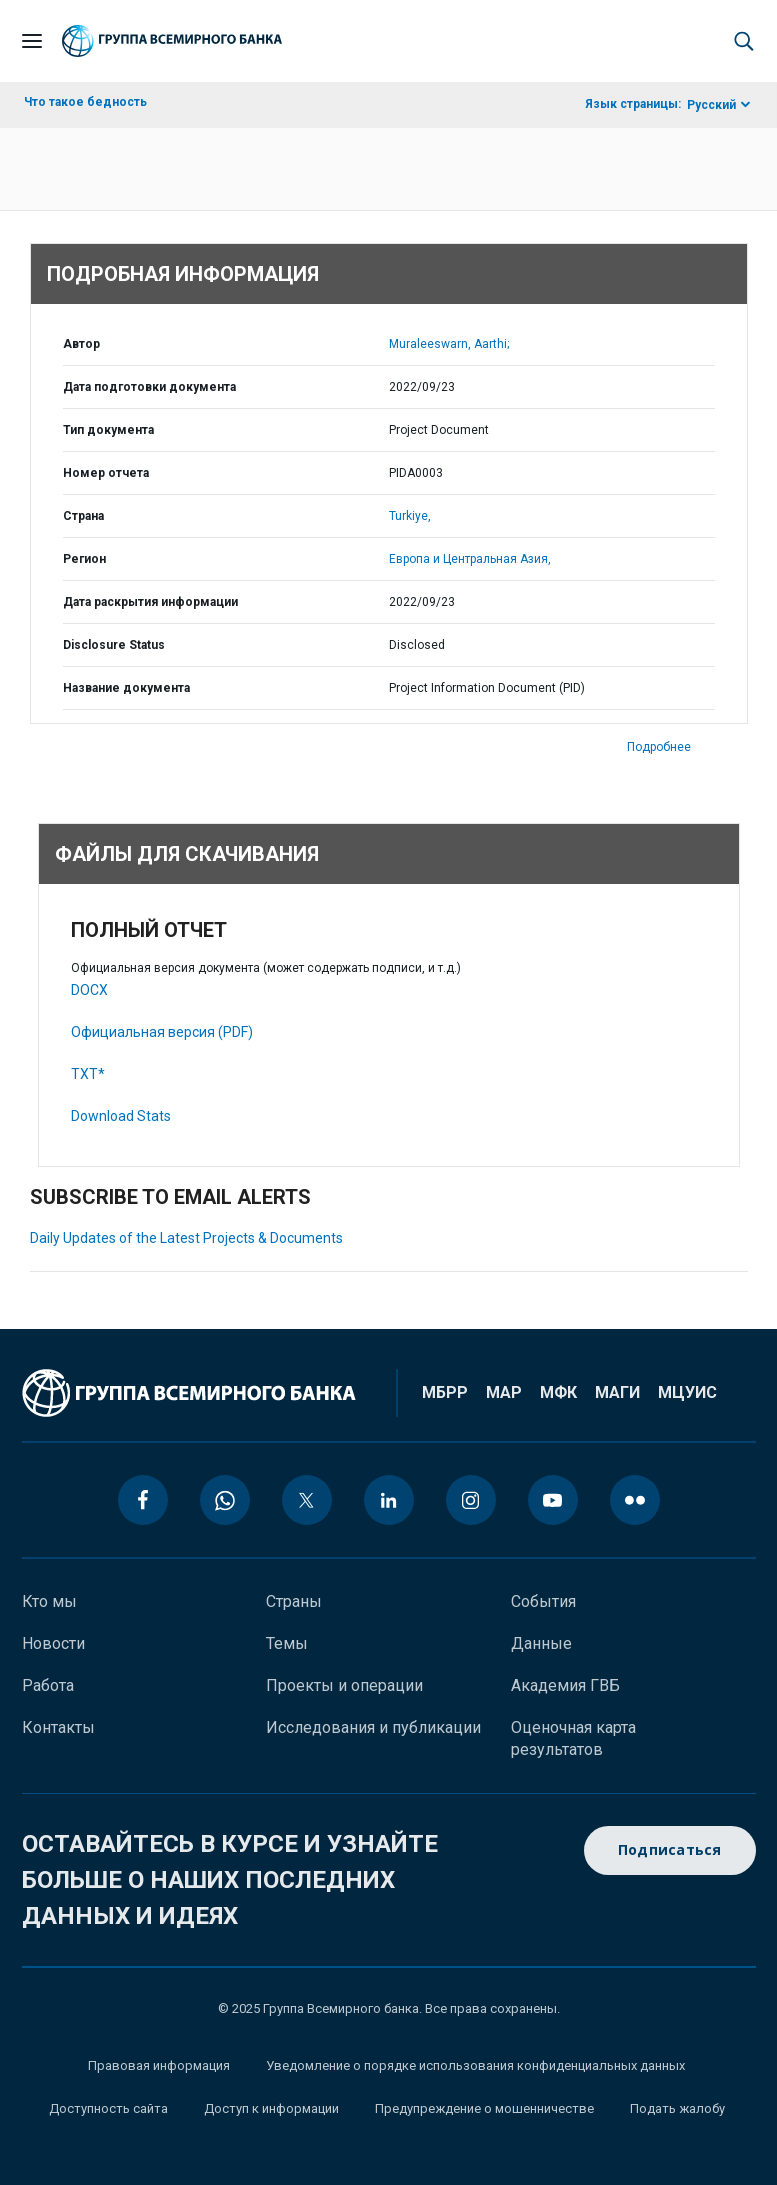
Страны (294, 1601)
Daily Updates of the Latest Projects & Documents (186, 1238)
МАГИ (617, 1392)
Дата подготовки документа (149, 387)
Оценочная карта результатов (573, 1738)
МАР (504, 1392)
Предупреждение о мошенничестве (484, 2108)
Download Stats (121, 1116)
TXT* (88, 1074)
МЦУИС (687, 1392)
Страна (83, 516)
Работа (48, 1685)
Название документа (126, 688)
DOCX (89, 990)
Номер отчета (106, 473)
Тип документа (108, 430)
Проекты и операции (344, 1685)
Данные (541, 1643)
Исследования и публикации (373, 1727)
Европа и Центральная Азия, (470, 559)
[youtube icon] (553, 1500)
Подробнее (659, 747)
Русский (711, 105)
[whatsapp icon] (225, 1500)
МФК (558, 1392)
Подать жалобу (677, 2108)
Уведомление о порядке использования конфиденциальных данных (475, 2065)
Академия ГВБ (565, 1685)
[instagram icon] (471, 1500)
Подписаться (670, 1850)
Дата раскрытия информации (150, 602)
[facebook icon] (143, 1500)
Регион (84, 559)
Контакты (58, 1727)
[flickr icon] (635, 1500)
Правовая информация (159, 2065)
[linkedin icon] (389, 1500)
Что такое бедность (85, 102)
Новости (53, 1643)
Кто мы (49, 1601)
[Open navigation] (32, 41)
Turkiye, (410, 516)
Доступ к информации (271, 2108)
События (543, 1601)
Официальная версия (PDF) (162, 1032)
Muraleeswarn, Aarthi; (449, 344)
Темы (287, 1643)
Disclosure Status (114, 645)
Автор (81, 344)
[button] (744, 41)
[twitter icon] (307, 1500)
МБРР (445, 1392)
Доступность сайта (108, 2108)
